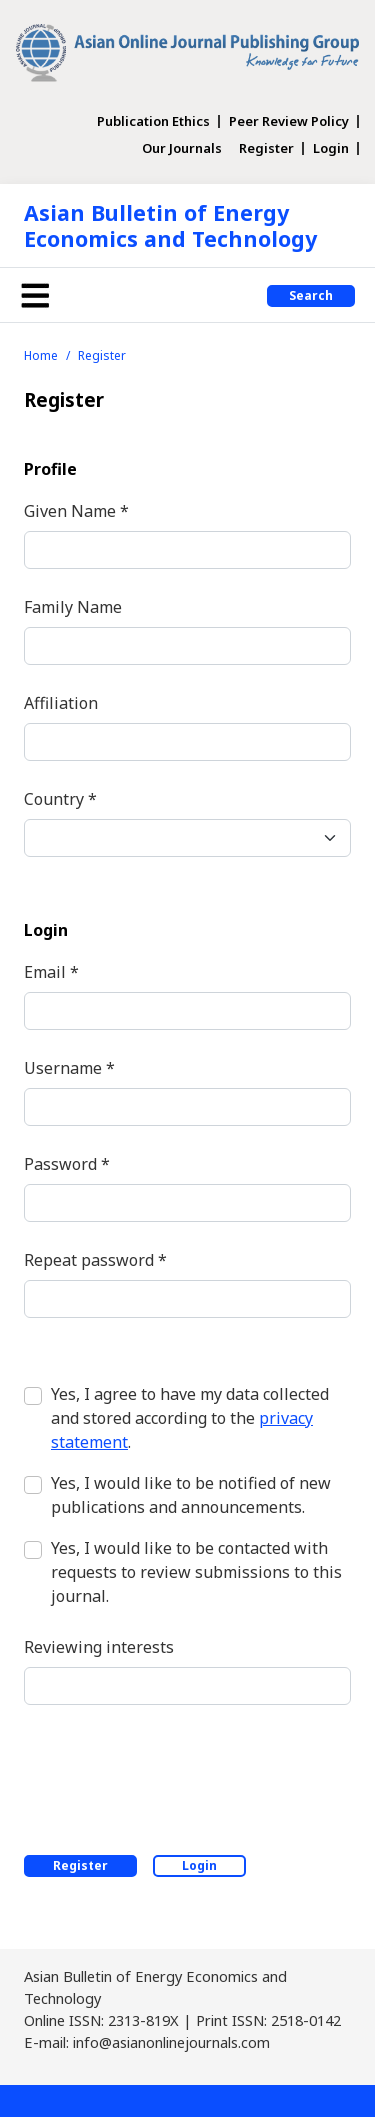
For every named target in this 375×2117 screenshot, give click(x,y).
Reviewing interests (99, 1647)
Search (311, 295)
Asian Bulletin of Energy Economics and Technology (170, 225)
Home (41, 355)
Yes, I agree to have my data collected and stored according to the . (190, 1418)
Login (331, 148)
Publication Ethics (153, 121)
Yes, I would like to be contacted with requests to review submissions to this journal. (196, 1572)
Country (60, 798)
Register (266, 148)
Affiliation (61, 703)
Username (69, 1067)
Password (67, 1163)
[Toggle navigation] (35, 295)
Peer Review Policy (289, 121)
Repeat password (95, 1259)
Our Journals (182, 148)
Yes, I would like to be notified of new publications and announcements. (191, 1495)
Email (51, 971)
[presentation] (176, 1776)
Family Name (73, 607)
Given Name (76, 510)
